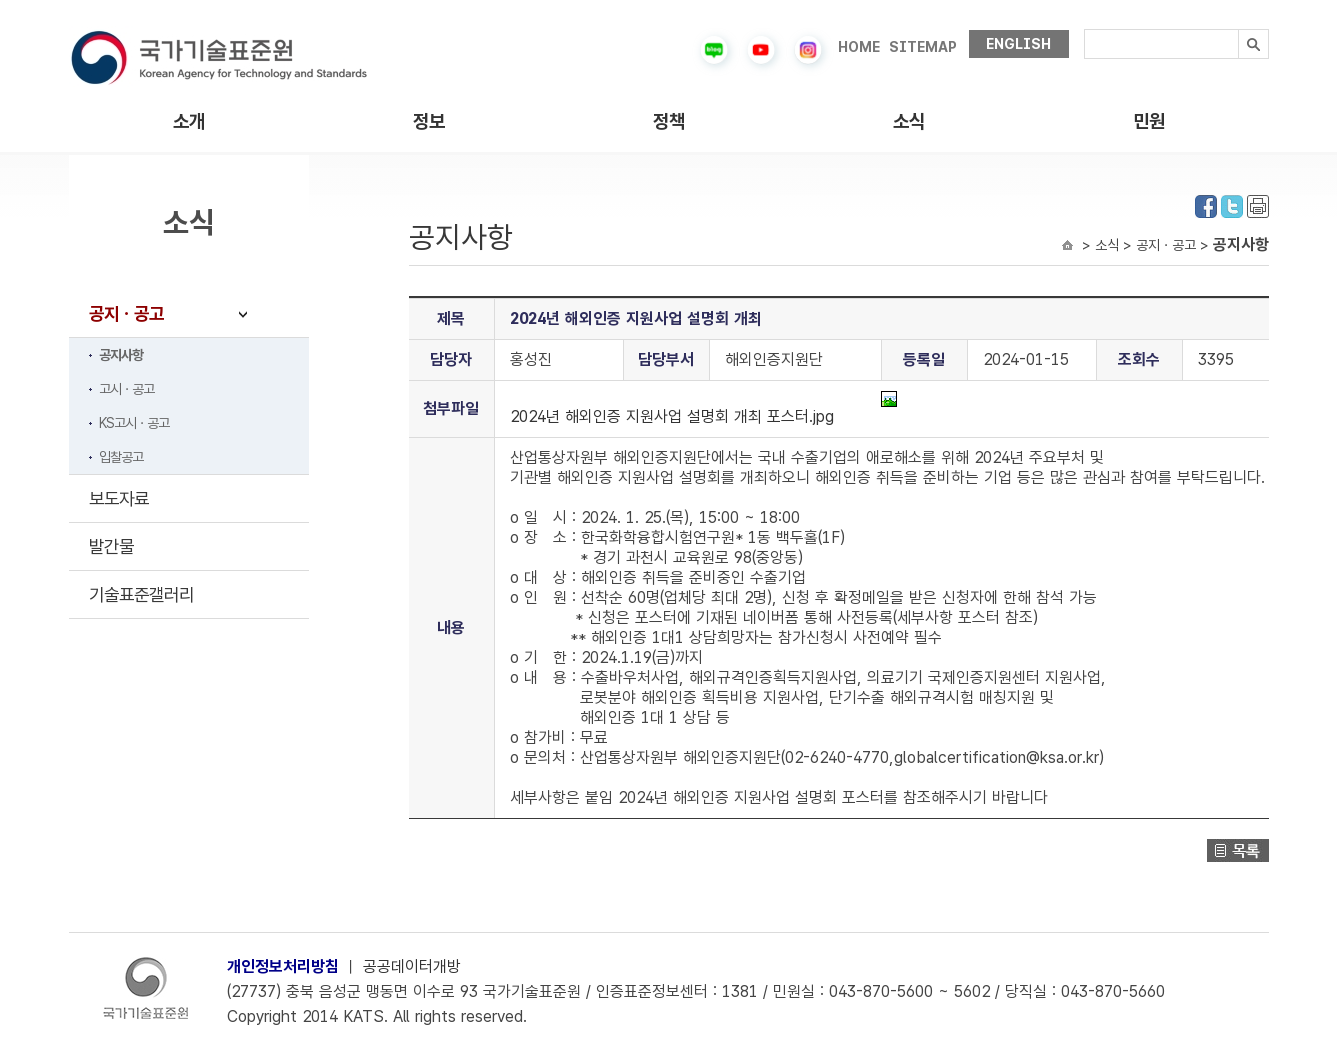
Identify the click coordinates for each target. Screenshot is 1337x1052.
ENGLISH (1018, 44)
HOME (859, 47)
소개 (189, 121)
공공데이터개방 (412, 966)
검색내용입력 (1084, 29)
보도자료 (119, 498)
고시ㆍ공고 (126, 389)
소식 (909, 121)
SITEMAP (923, 47)
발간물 (111, 546)
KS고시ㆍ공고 (134, 423)
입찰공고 (121, 457)
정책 (669, 121)
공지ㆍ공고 (126, 313)
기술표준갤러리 (141, 594)
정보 (429, 121)
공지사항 (121, 355)
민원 (1149, 121)
